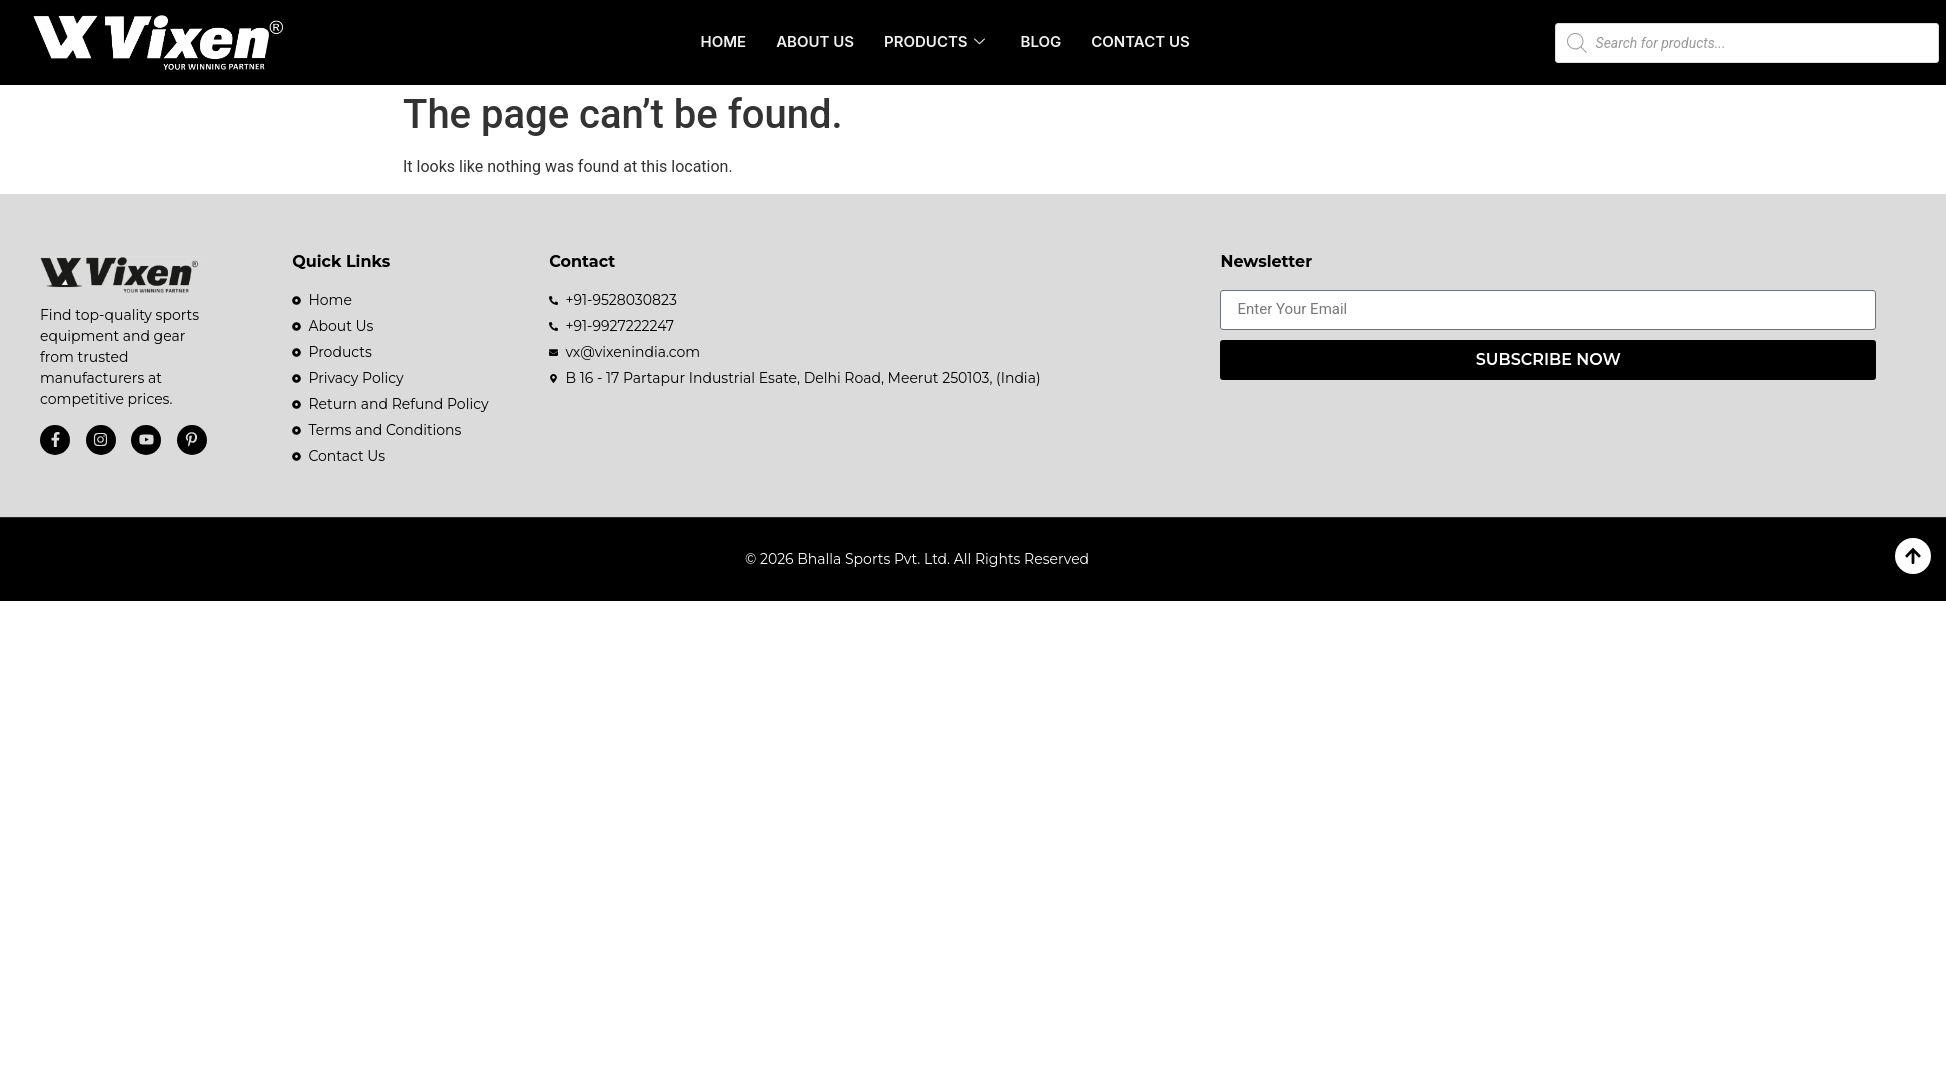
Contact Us (1140, 41)
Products (934, 41)
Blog (1041, 41)
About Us (815, 41)
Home (724, 41)
